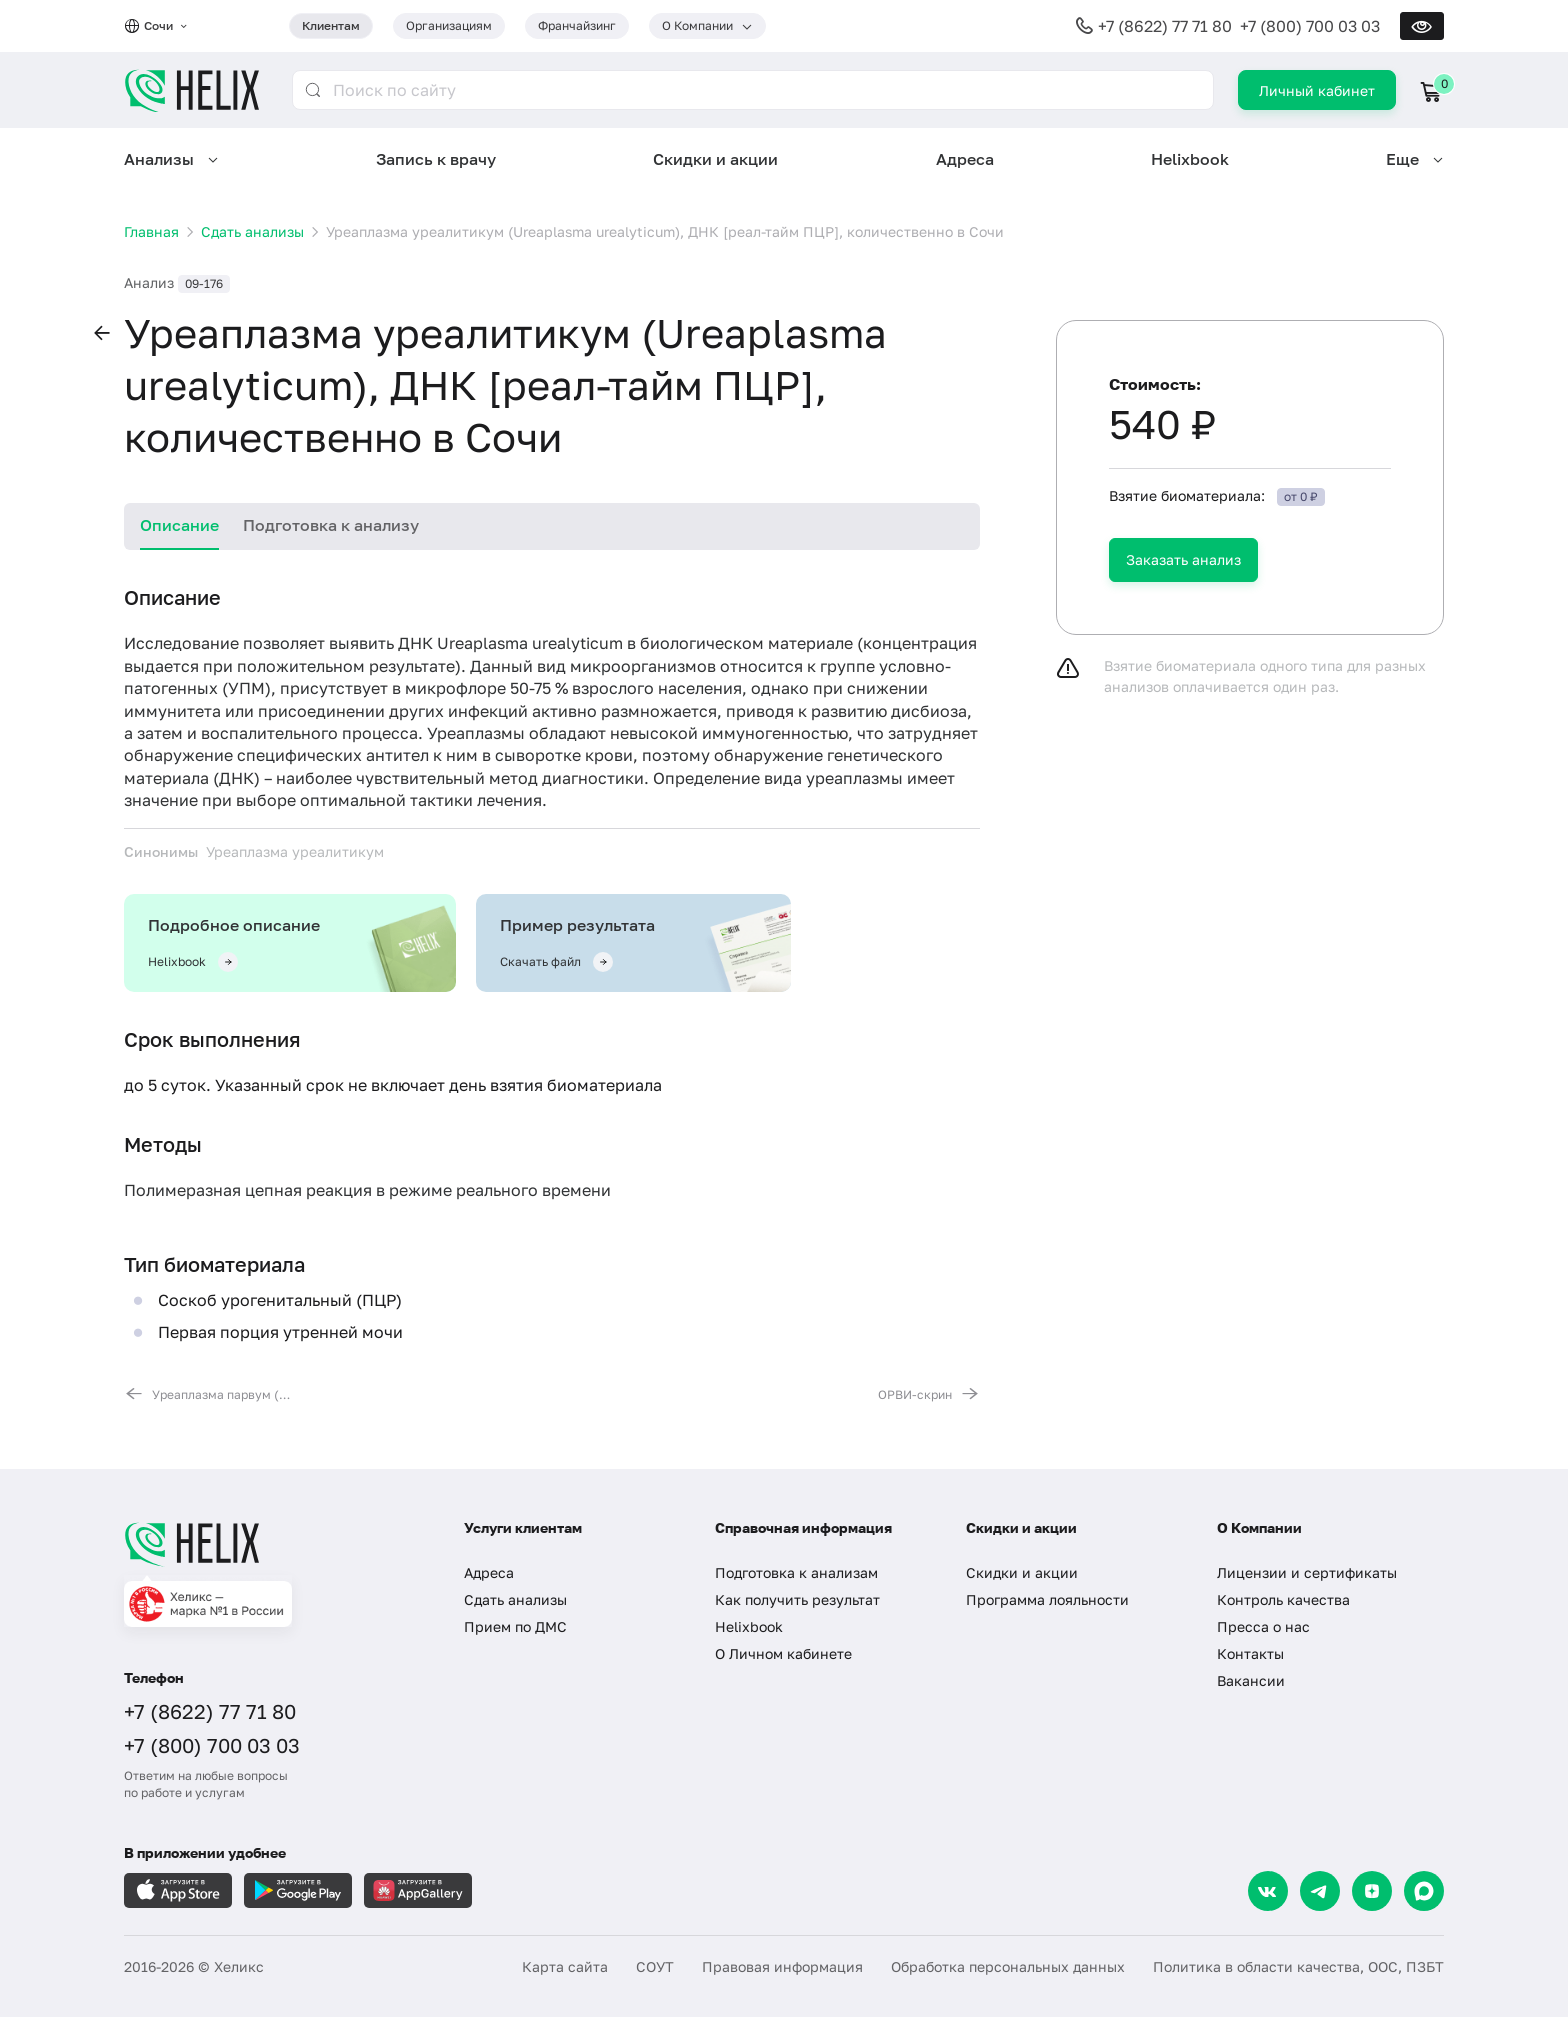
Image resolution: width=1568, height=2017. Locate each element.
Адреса (965, 159)
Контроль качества (1283, 1599)
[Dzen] (1372, 1891)
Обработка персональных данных (1008, 1966)
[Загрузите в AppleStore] (178, 1890)
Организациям (449, 25)
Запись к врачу (436, 159)
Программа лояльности (1047, 1599)
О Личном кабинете (783, 1653)
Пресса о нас (1263, 1626)
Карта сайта (565, 1966)
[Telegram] (1320, 1891)
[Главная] (274, 1544)
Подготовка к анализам (796, 1572)
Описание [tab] (179, 525)
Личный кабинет (1317, 90)
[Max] (1424, 1891)
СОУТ (655, 1966)
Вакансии (1251, 1680)
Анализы (159, 159)
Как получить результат (797, 1599)
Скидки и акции (715, 159)
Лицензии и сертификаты (1307, 1572)
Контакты (1250, 1653)
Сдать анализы (515, 1599)
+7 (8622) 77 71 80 (1165, 26)
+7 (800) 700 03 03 (1310, 26)
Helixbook (1190, 159)
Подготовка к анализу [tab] (331, 525)
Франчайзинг (577, 25)
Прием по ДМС (515, 1626)
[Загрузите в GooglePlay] (298, 1890)
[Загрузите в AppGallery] (418, 1890)
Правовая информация (782, 1966)
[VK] (1268, 1891)
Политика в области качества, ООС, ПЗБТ (1298, 1966)
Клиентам (331, 25)
